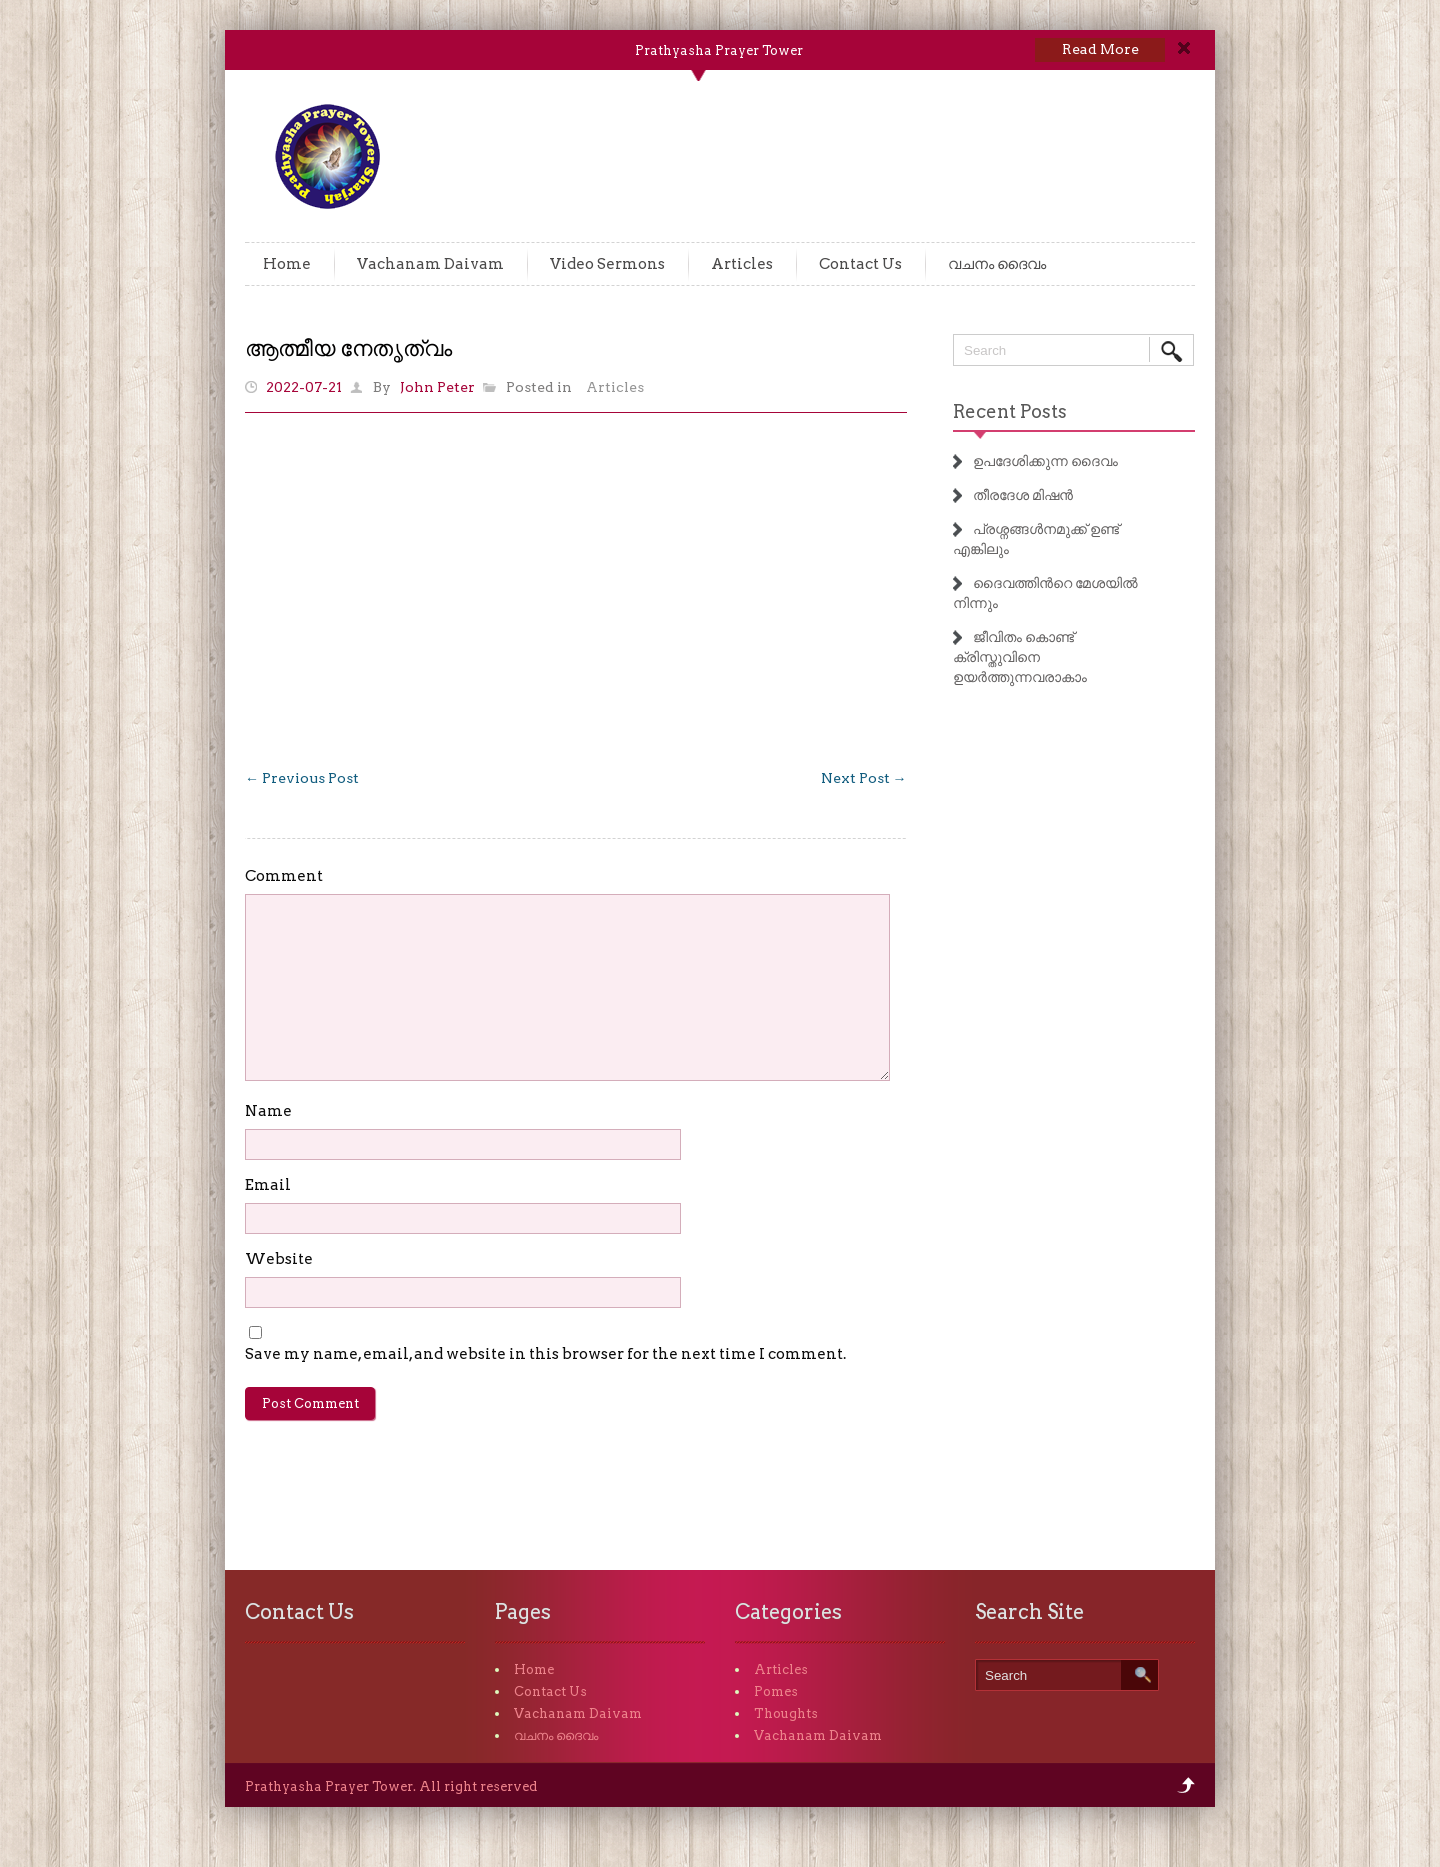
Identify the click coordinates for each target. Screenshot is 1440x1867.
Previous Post (302, 778)
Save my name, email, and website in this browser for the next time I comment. (545, 1354)
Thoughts (786, 1713)
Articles (742, 264)
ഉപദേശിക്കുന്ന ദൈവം (1045, 461)
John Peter (437, 387)
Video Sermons (607, 264)
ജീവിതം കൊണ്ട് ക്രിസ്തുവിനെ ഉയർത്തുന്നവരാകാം (1020, 657)
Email (268, 1185)
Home (287, 264)
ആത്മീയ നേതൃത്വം (348, 348)
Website (279, 1259)
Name (268, 1111)
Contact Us (860, 264)
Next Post (864, 778)
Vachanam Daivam (430, 264)
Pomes (776, 1691)
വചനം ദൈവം (997, 264)
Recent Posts (1010, 411)
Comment (284, 876)
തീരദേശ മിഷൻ (1023, 495)
